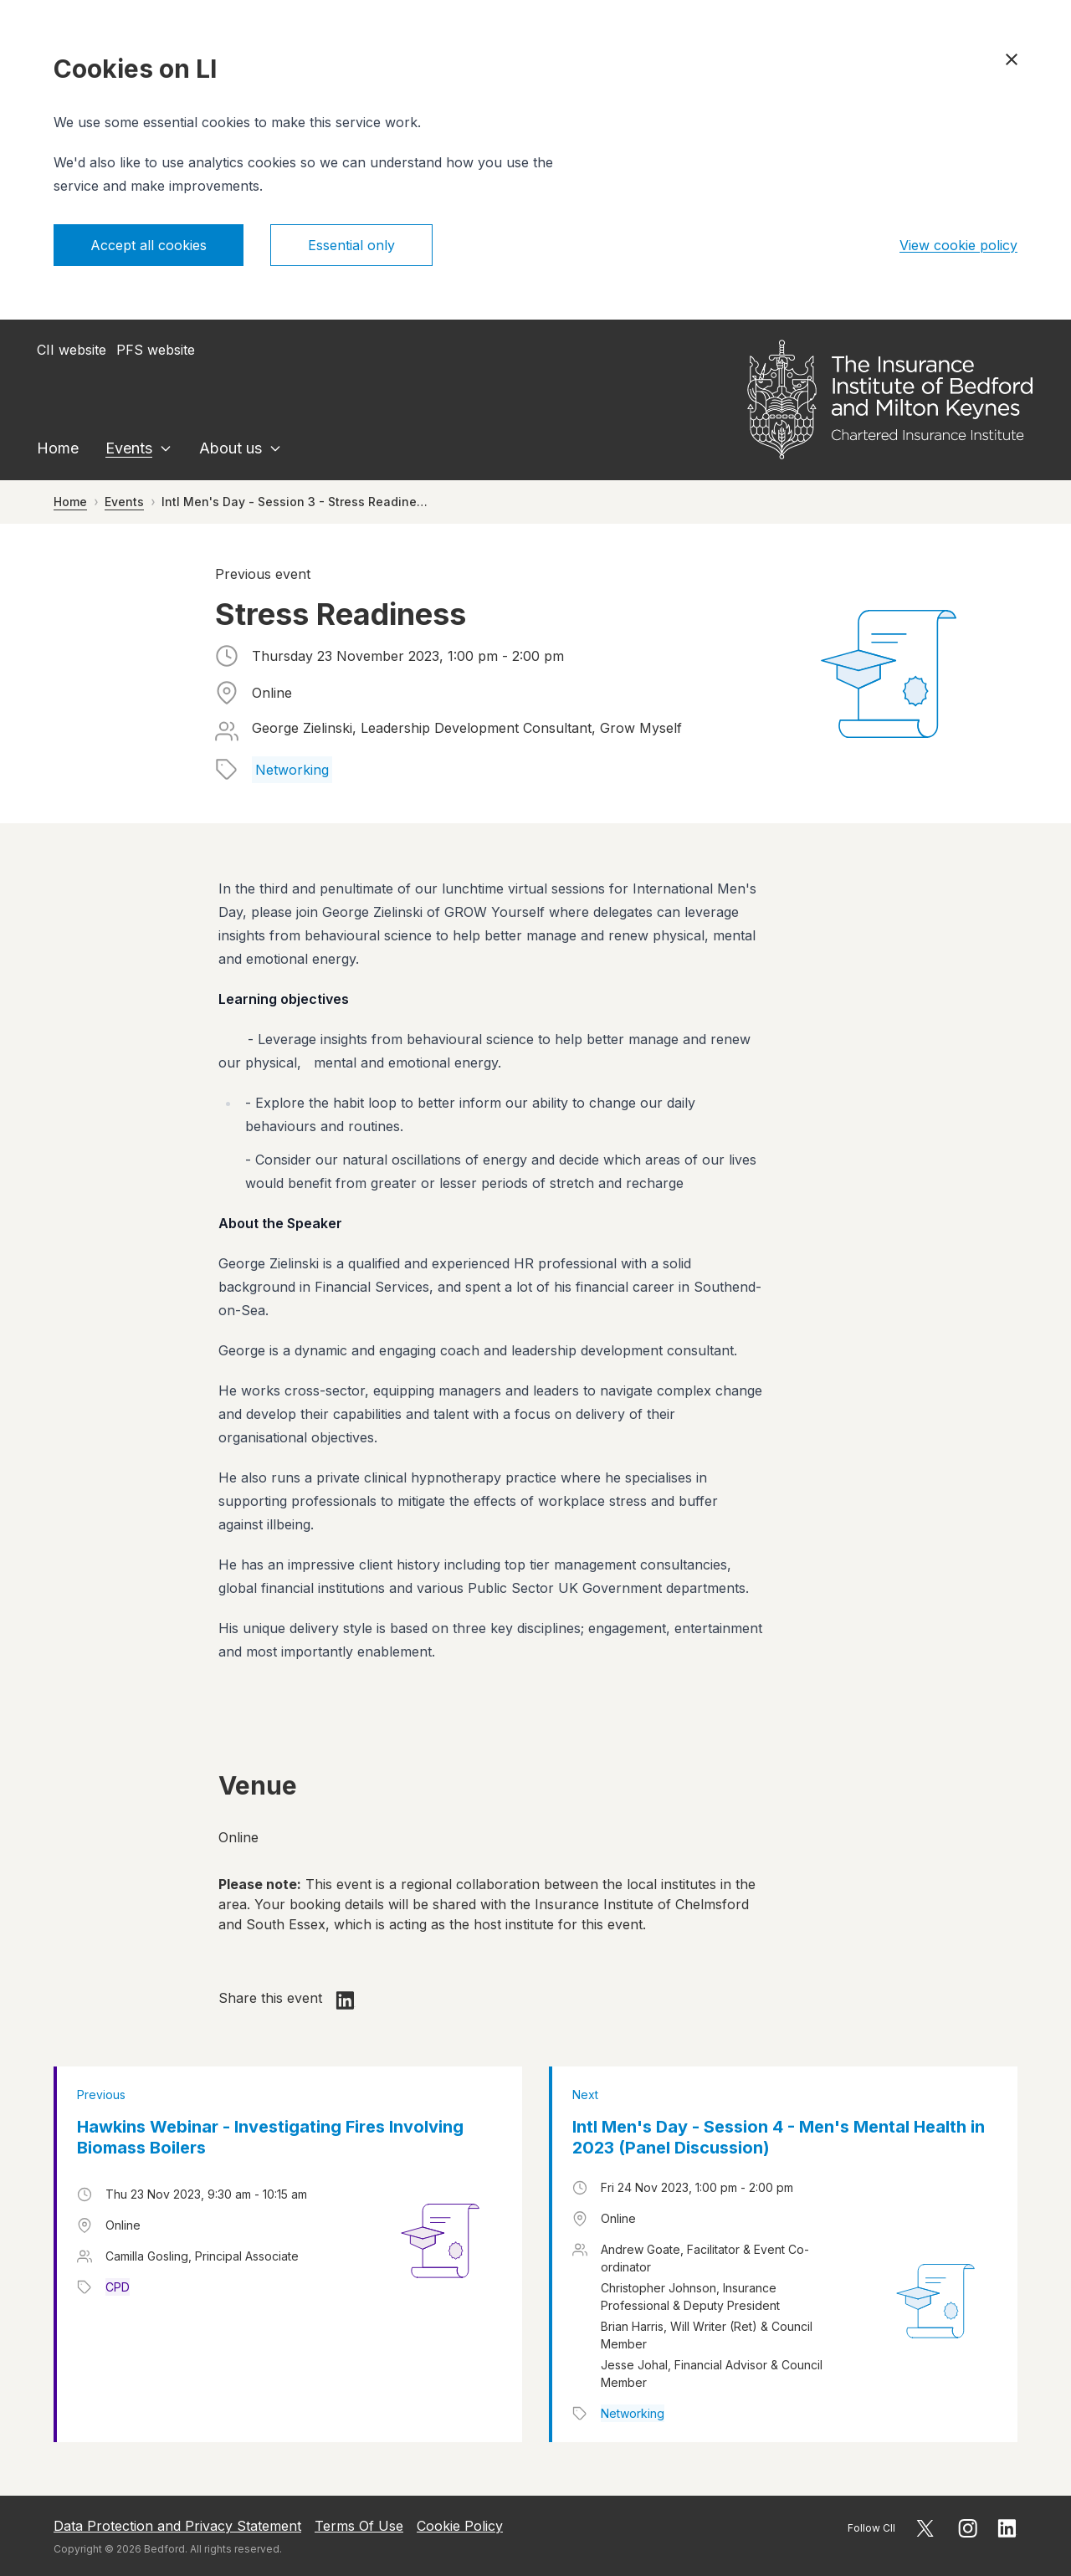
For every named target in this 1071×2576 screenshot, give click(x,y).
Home (58, 448)
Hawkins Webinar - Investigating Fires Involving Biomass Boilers (270, 2137)
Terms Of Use (359, 2525)
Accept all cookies (148, 245)
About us (230, 448)
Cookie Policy (460, 2525)
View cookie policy (958, 245)
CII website (71, 349)
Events (128, 448)
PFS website (155, 349)
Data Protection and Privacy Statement (177, 2525)
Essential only (351, 245)
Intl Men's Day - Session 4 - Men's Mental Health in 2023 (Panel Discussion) (778, 2137)
